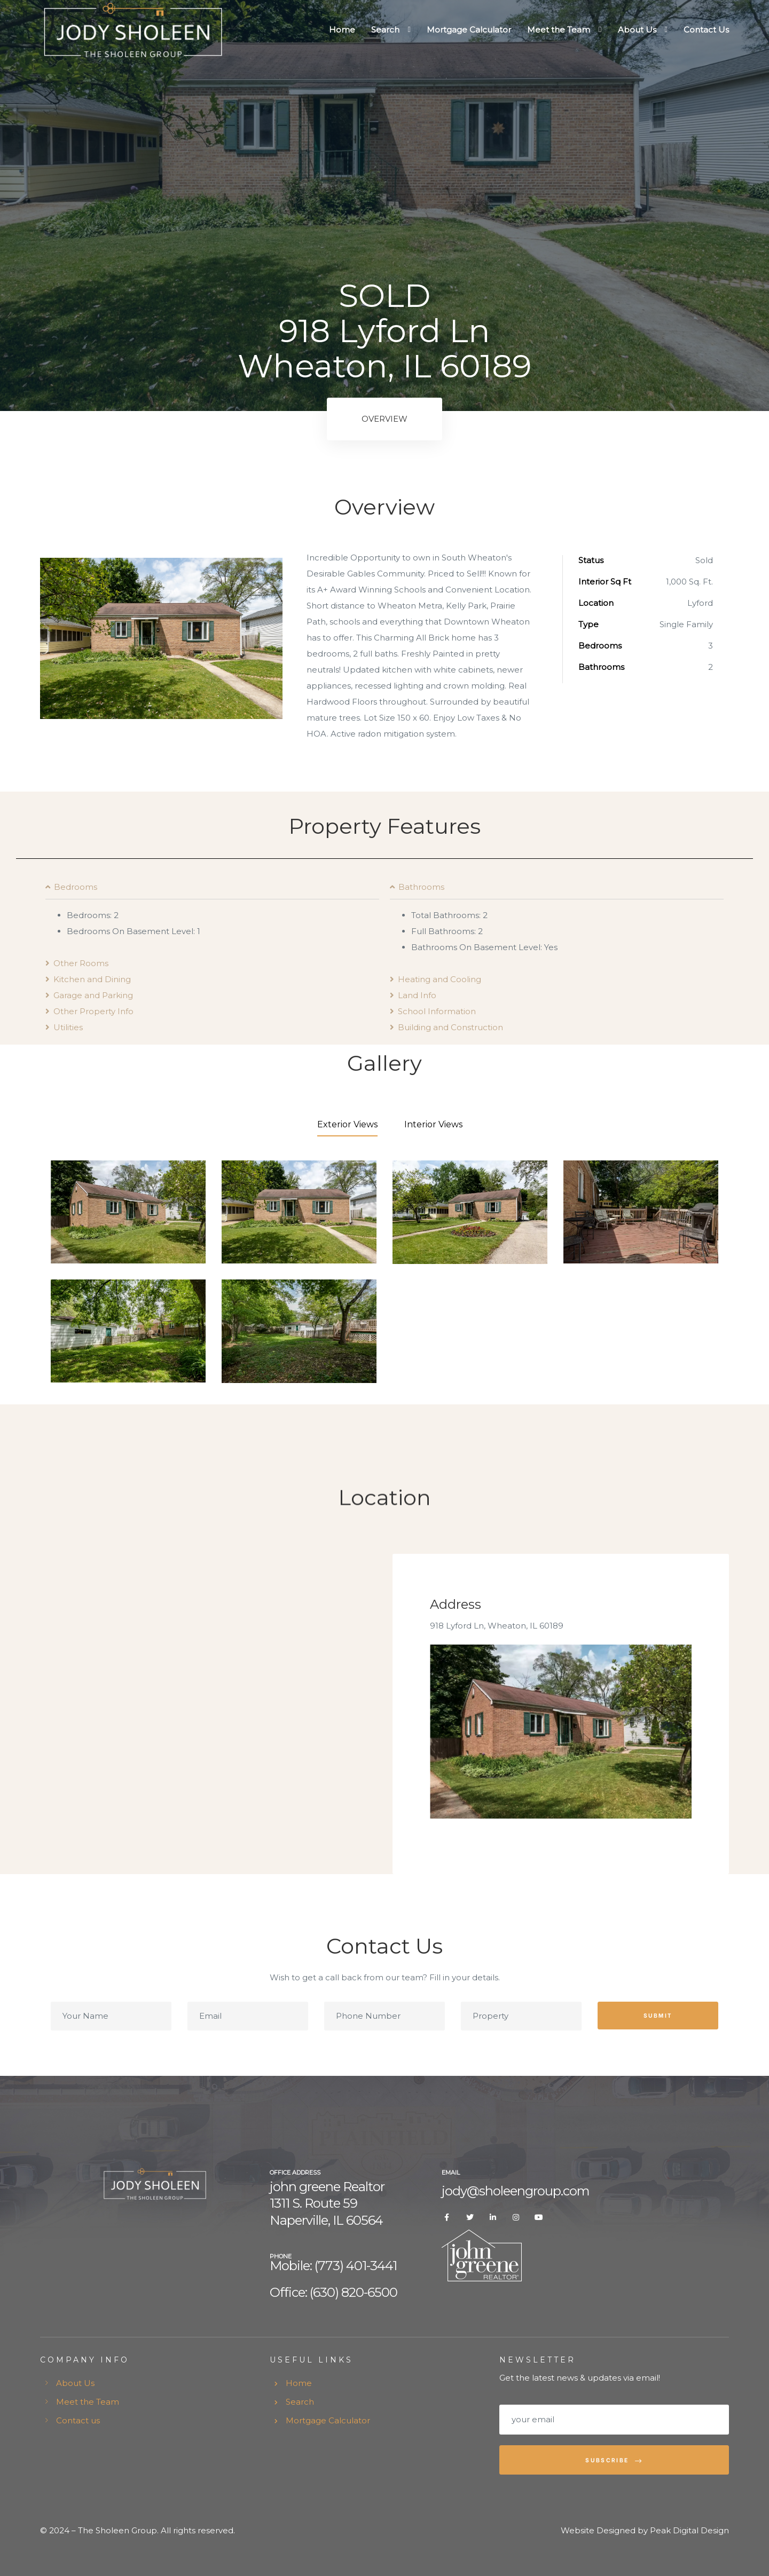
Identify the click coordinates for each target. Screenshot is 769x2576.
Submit (658, 2015)
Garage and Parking (93, 995)
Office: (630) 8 (309, 2292)
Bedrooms (75, 887)
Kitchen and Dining (92, 979)
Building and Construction (450, 1027)
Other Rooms (80, 963)
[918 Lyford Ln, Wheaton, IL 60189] (212, 1714)
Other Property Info (93, 1011)
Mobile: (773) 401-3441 (333, 2265)
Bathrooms (421, 887)
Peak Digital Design (689, 2530)
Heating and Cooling (439, 979)
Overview (384, 419)
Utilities (68, 1027)
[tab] (212, 891)
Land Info (417, 995)
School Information (437, 1011)
